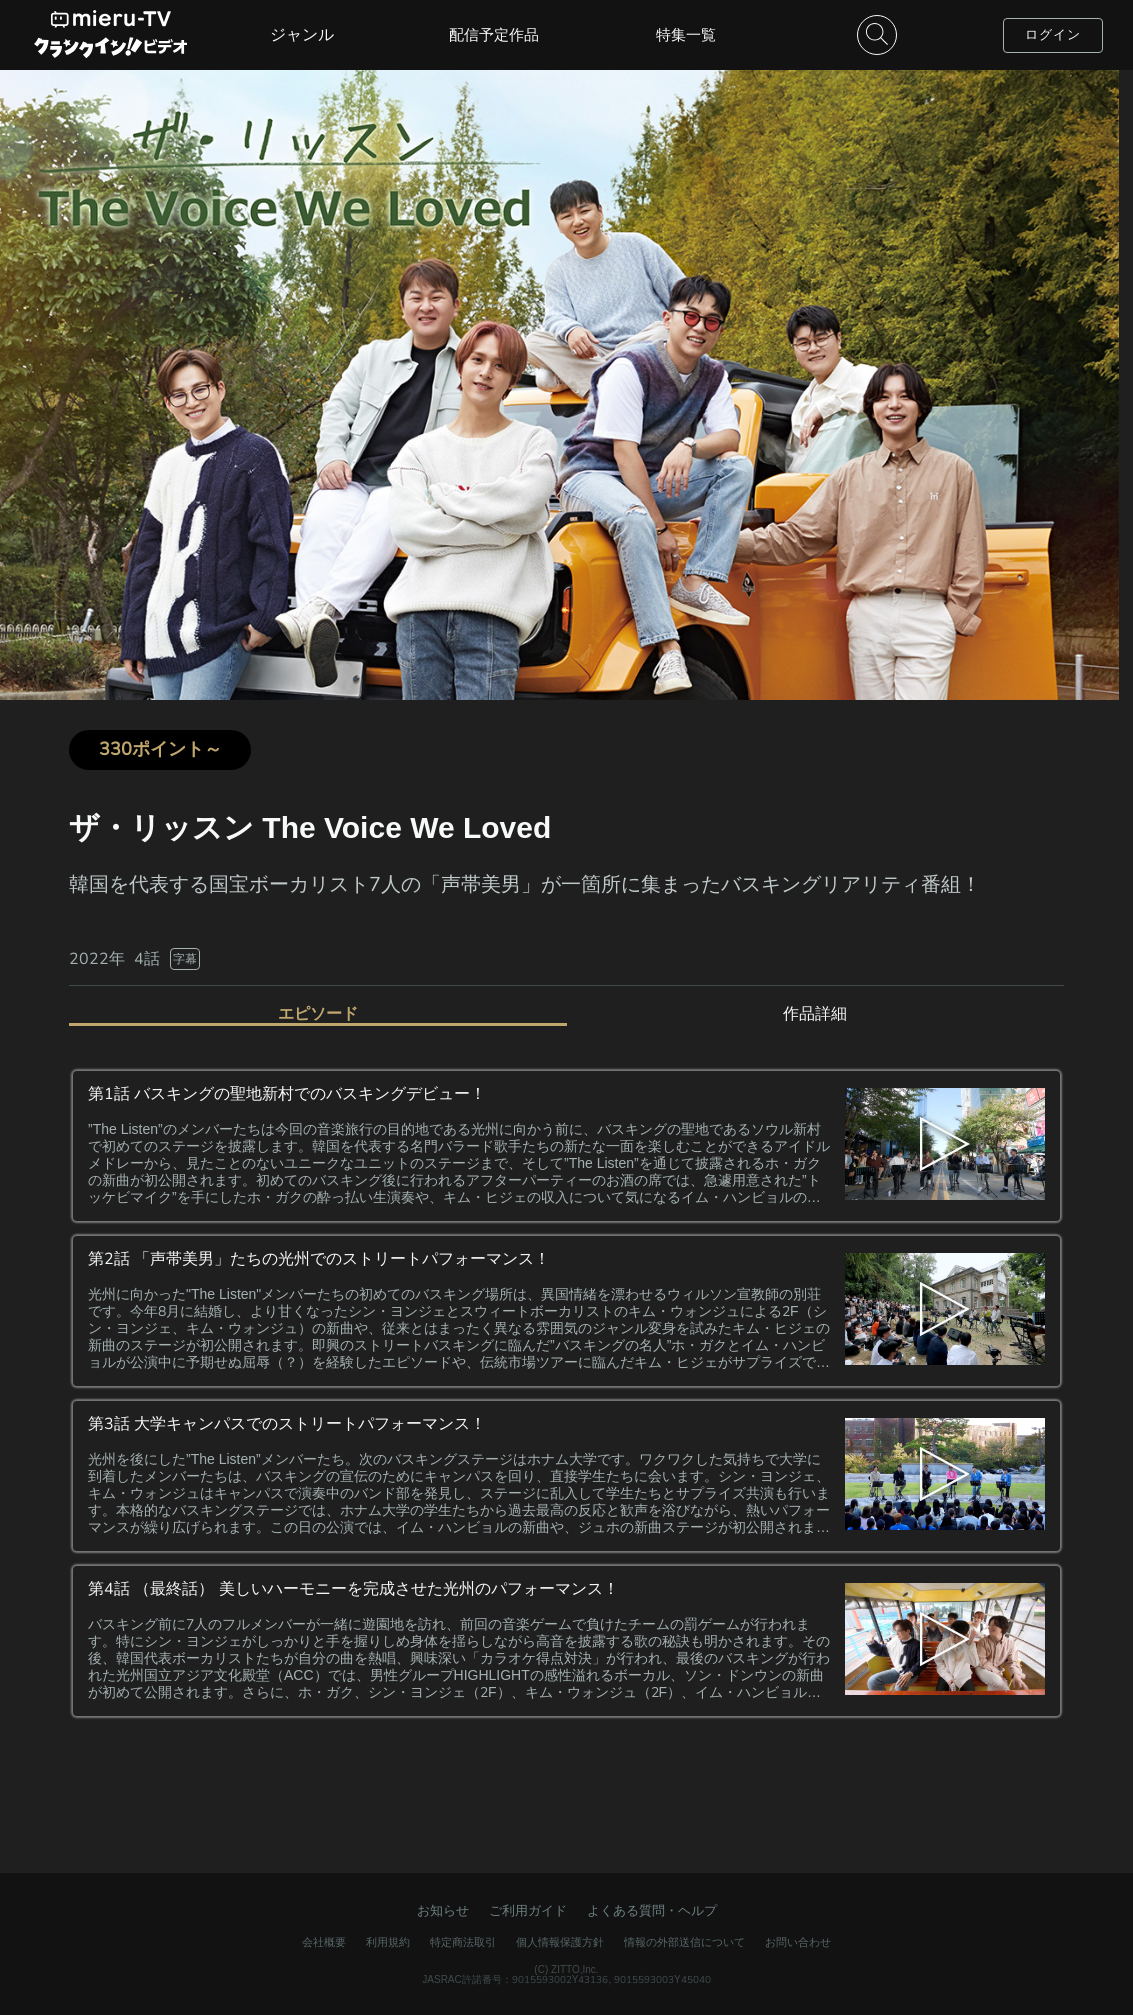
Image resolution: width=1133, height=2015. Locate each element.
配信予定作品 (494, 34)
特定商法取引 (463, 1942)
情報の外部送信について (684, 1942)
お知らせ (443, 1910)
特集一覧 (686, 34)
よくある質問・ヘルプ (652, 1910)
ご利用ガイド (528, 1910)
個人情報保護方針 (560, 1942)
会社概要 (324, 1942)
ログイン (1053, 34)
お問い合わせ (798, 1942)
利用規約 (388, 1942)
